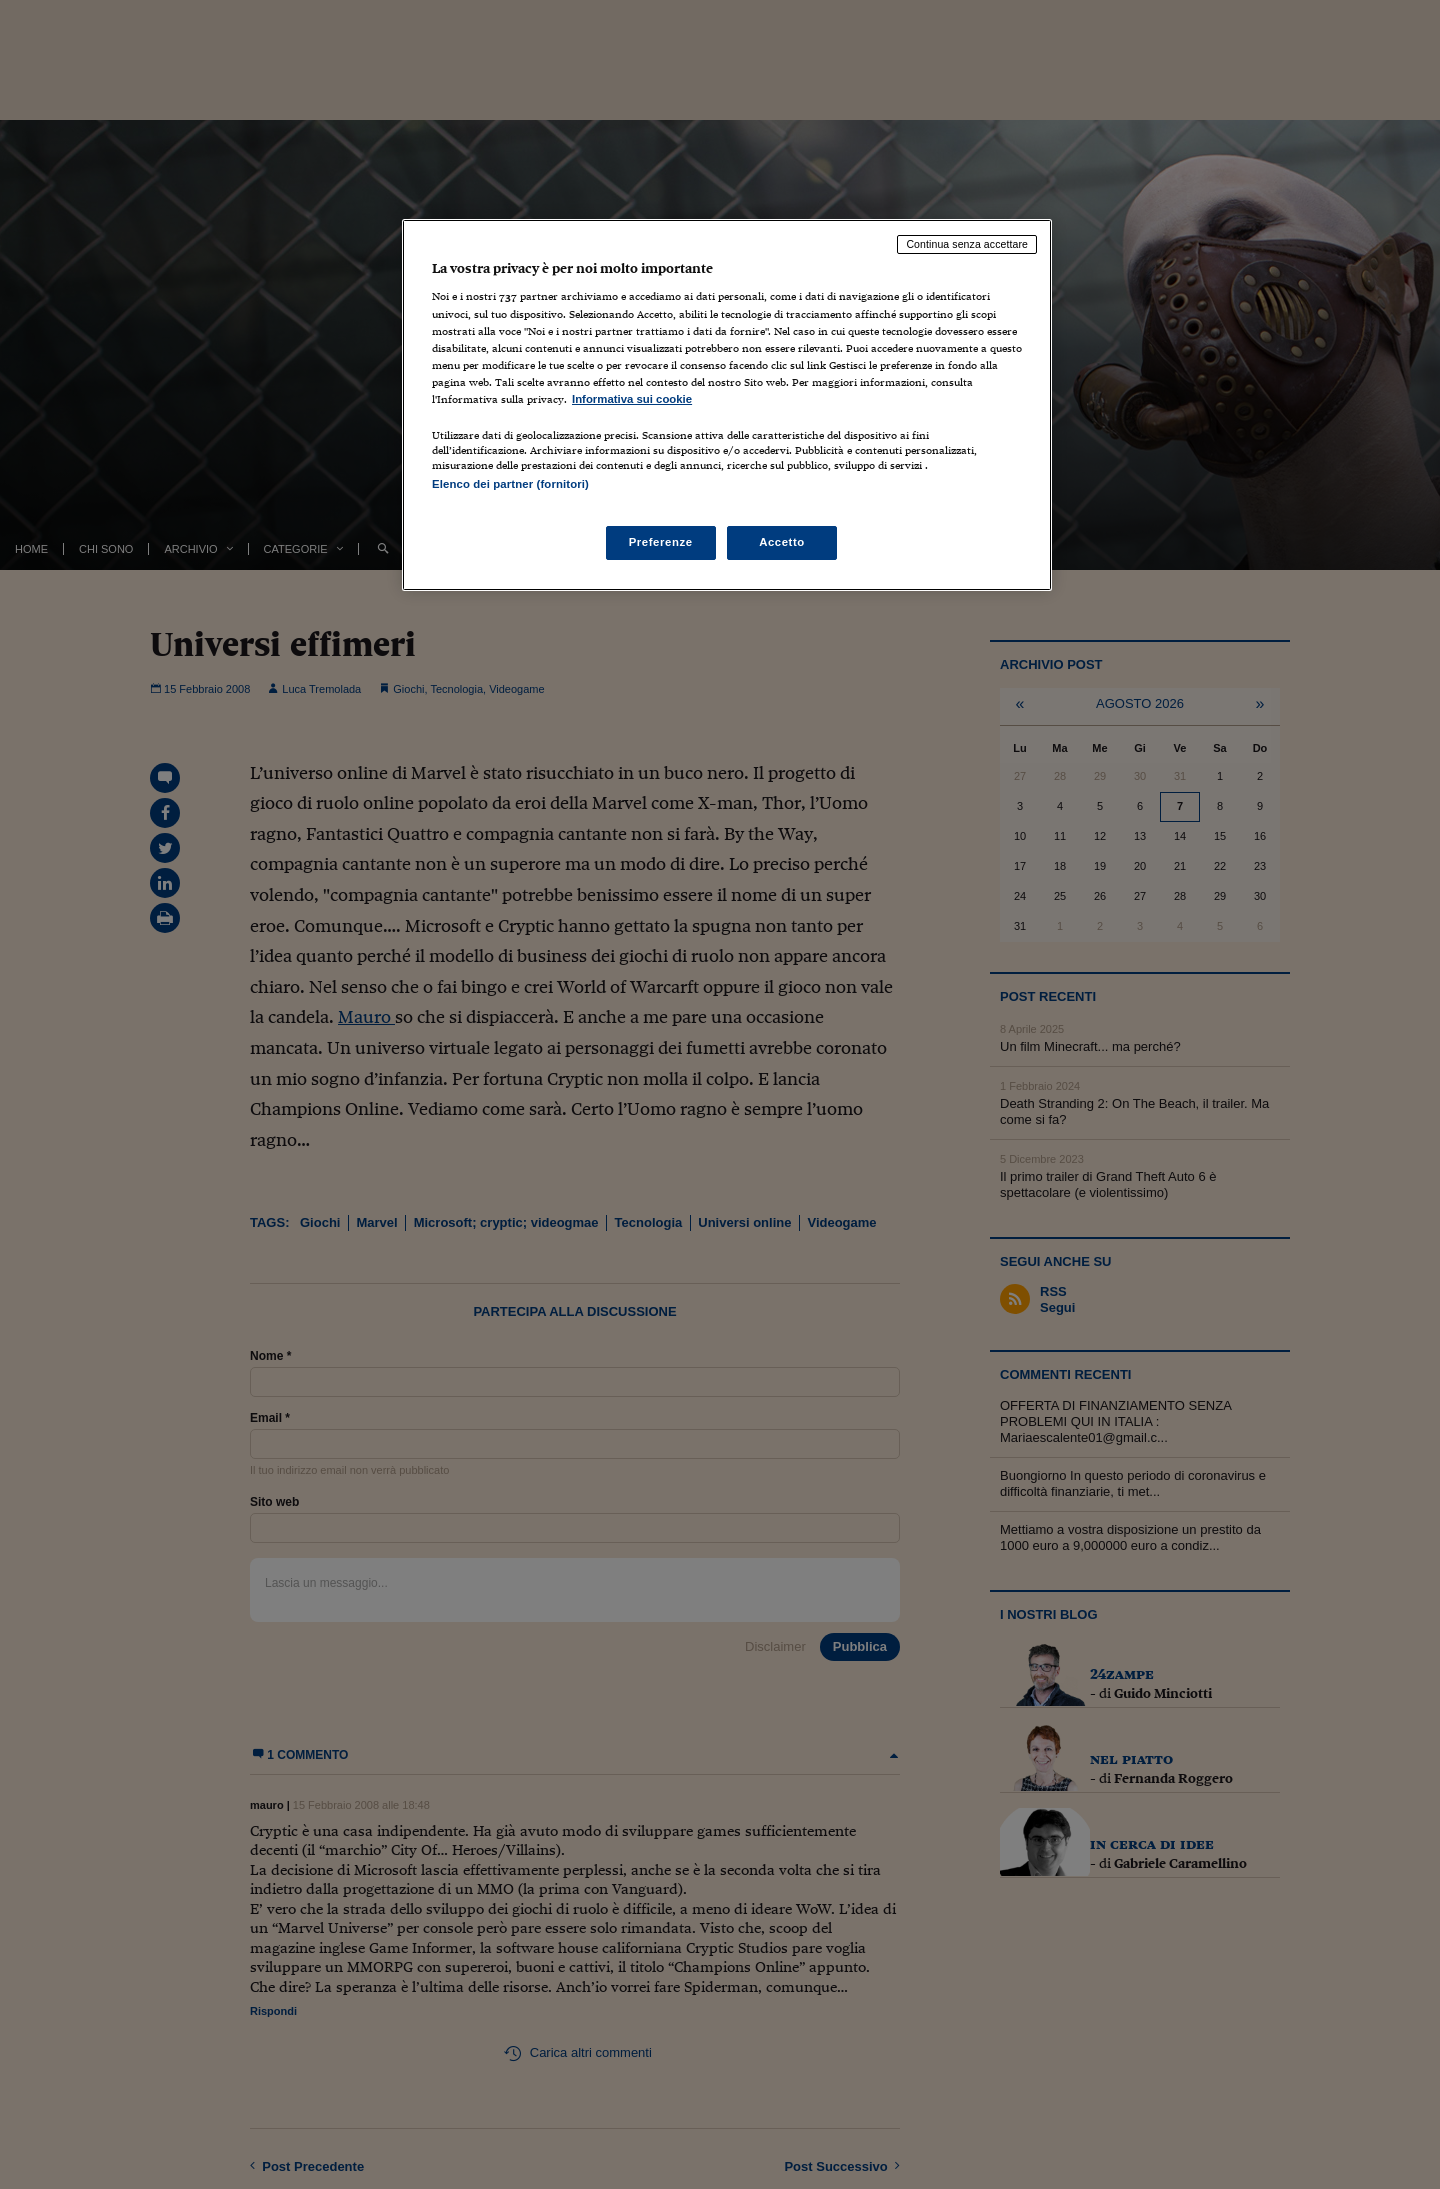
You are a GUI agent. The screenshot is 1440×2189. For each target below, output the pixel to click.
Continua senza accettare (967, 244)
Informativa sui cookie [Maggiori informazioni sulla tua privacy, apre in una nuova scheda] (632, 399)
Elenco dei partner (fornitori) (510, 484)
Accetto (782, 542)
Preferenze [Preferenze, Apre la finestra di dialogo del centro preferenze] (661, 542)
